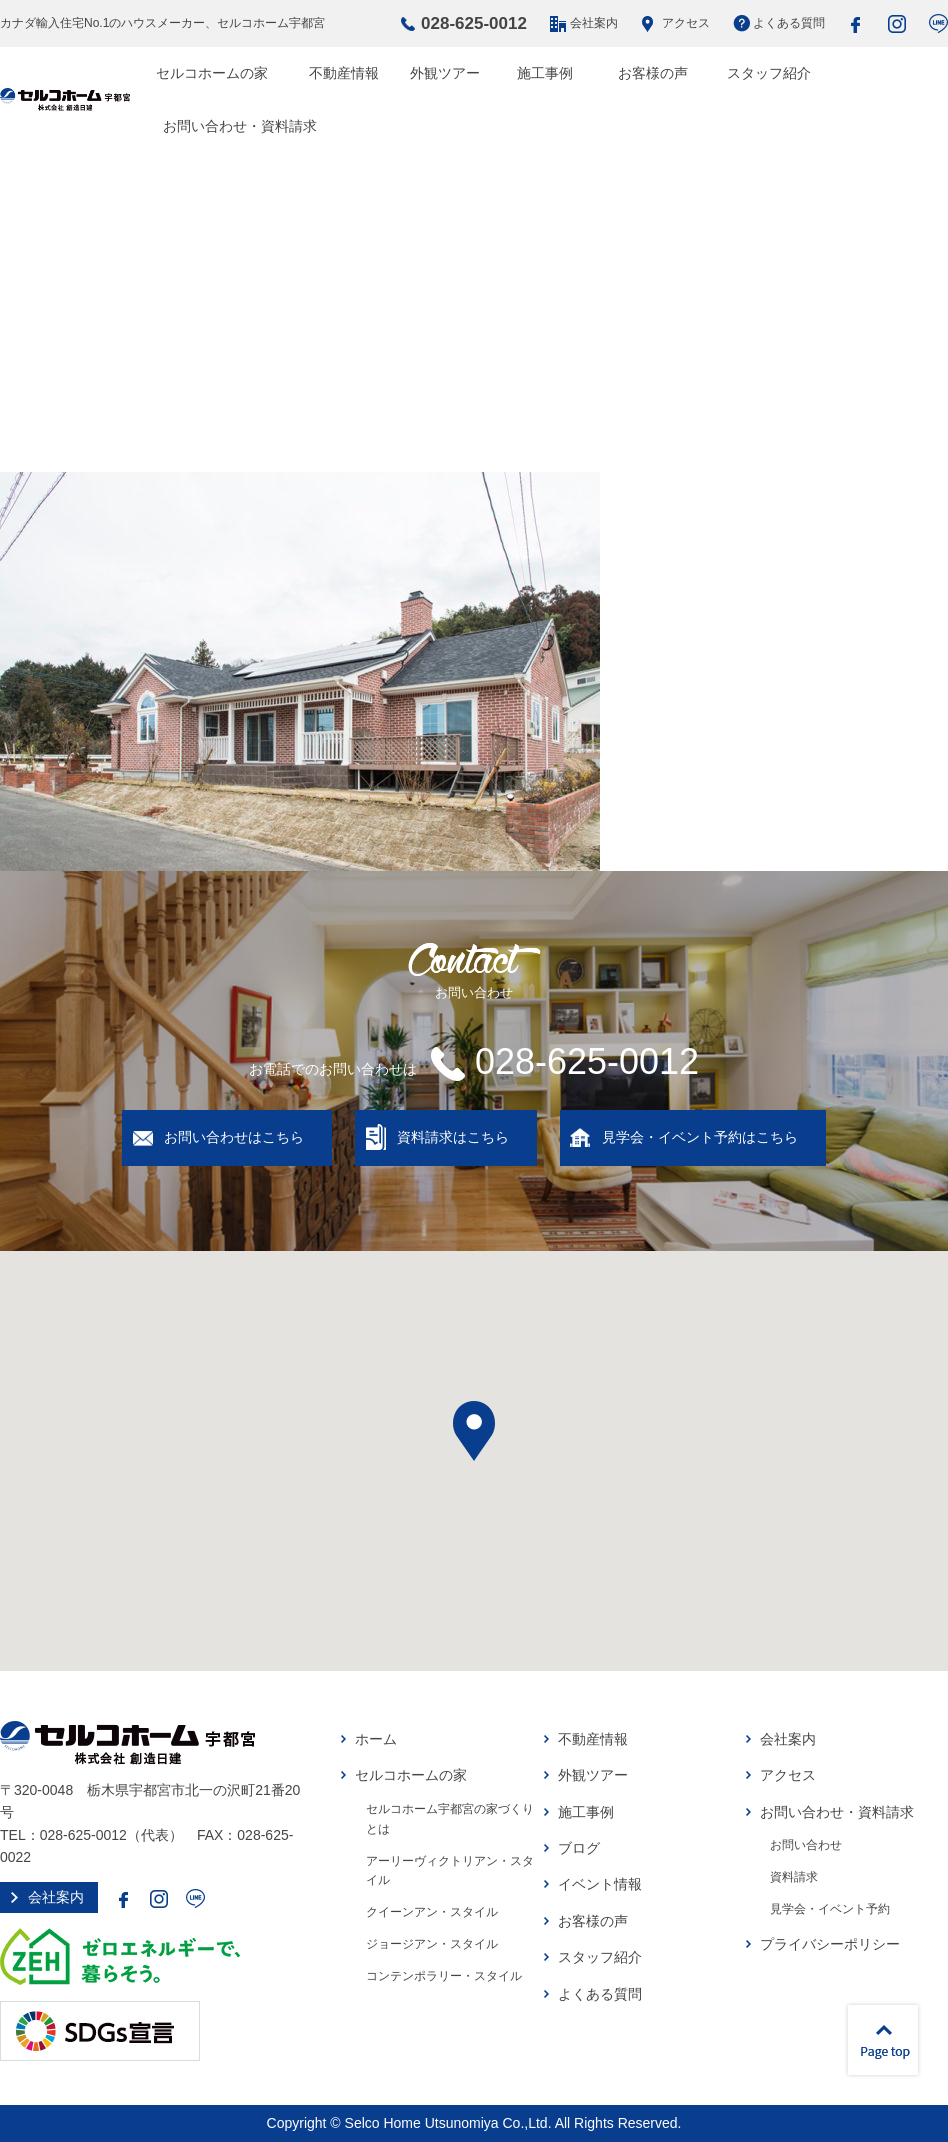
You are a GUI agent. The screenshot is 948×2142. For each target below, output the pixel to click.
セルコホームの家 (212, 73)
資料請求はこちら (453, 1137)
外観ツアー (445, 73)
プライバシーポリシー (830, 1944)
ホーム (376, 1739)
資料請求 (794, 1877)
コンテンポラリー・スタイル (444, 1976)
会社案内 (594, 23)
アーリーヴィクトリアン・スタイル (450, 1871)
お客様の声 (653, 73)
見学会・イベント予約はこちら (700, 1137)
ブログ (579, 1848)
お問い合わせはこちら (234, 1137)
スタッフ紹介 (769, 73)
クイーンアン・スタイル (432, 1912)
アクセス (686, 23)
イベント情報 (600, 1884)
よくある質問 (789, 23)
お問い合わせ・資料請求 (240, 126)
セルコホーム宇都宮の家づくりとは (450, 1819)
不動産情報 (344, 73)
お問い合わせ (806, 1845)
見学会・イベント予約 (830, 1909)
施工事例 (545, 73)
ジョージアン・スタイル (432, 1944)
